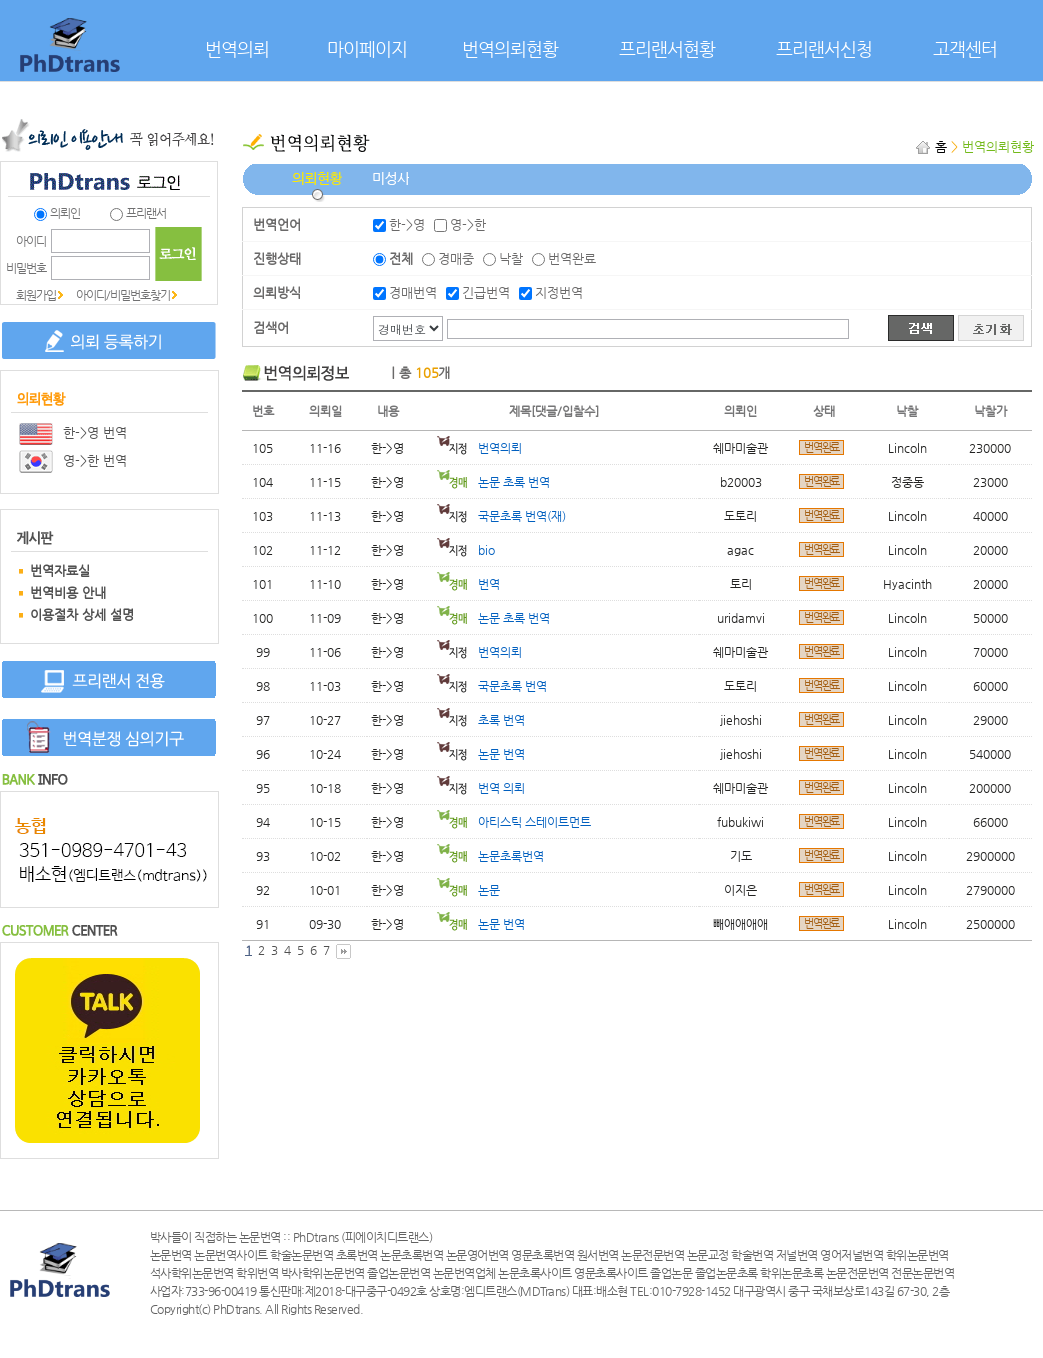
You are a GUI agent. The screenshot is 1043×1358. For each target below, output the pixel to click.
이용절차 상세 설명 (82, 614)
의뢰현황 (317, 190)
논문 (468, 890)
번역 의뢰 (481, 788)
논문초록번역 (490, 856)
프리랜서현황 (667, 48)
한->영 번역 (73, 432)
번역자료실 (60, 570)
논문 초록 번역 (493, 482)
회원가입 (36, 295)
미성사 (390, 190)
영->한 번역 (73, 460)
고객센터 (965, 48)
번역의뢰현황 (510, 48)
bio (466, 550)
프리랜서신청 (824, 48)
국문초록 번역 (492, 686)
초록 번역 (481, 720)
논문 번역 (481, 754)
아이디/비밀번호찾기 (123, 295)
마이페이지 (367, 48)
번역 (468, 584)
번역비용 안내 (68, 592)
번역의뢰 (237, 48)
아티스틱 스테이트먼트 (514, 822)
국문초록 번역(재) (501, 516)
